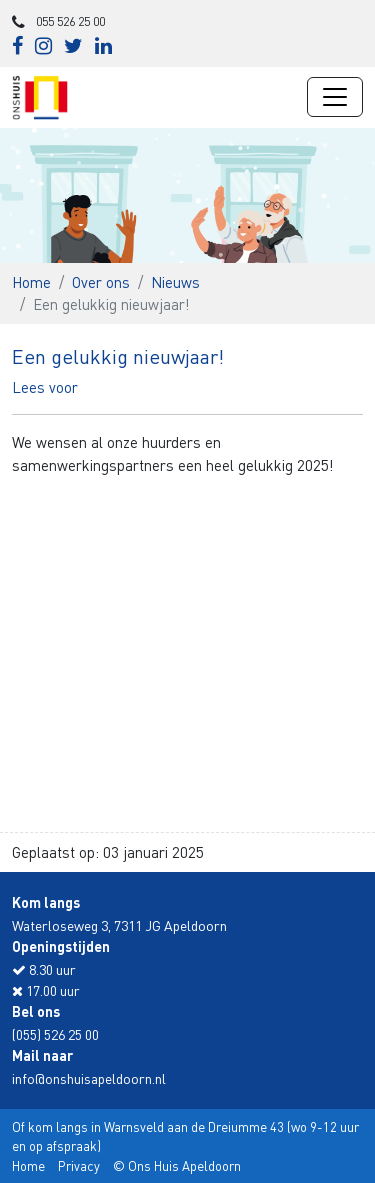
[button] (45, 387)
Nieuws (175, 282)
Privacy (79, 1165)
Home (31, 282)
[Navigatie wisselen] (335, 97)
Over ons (101, 282)
